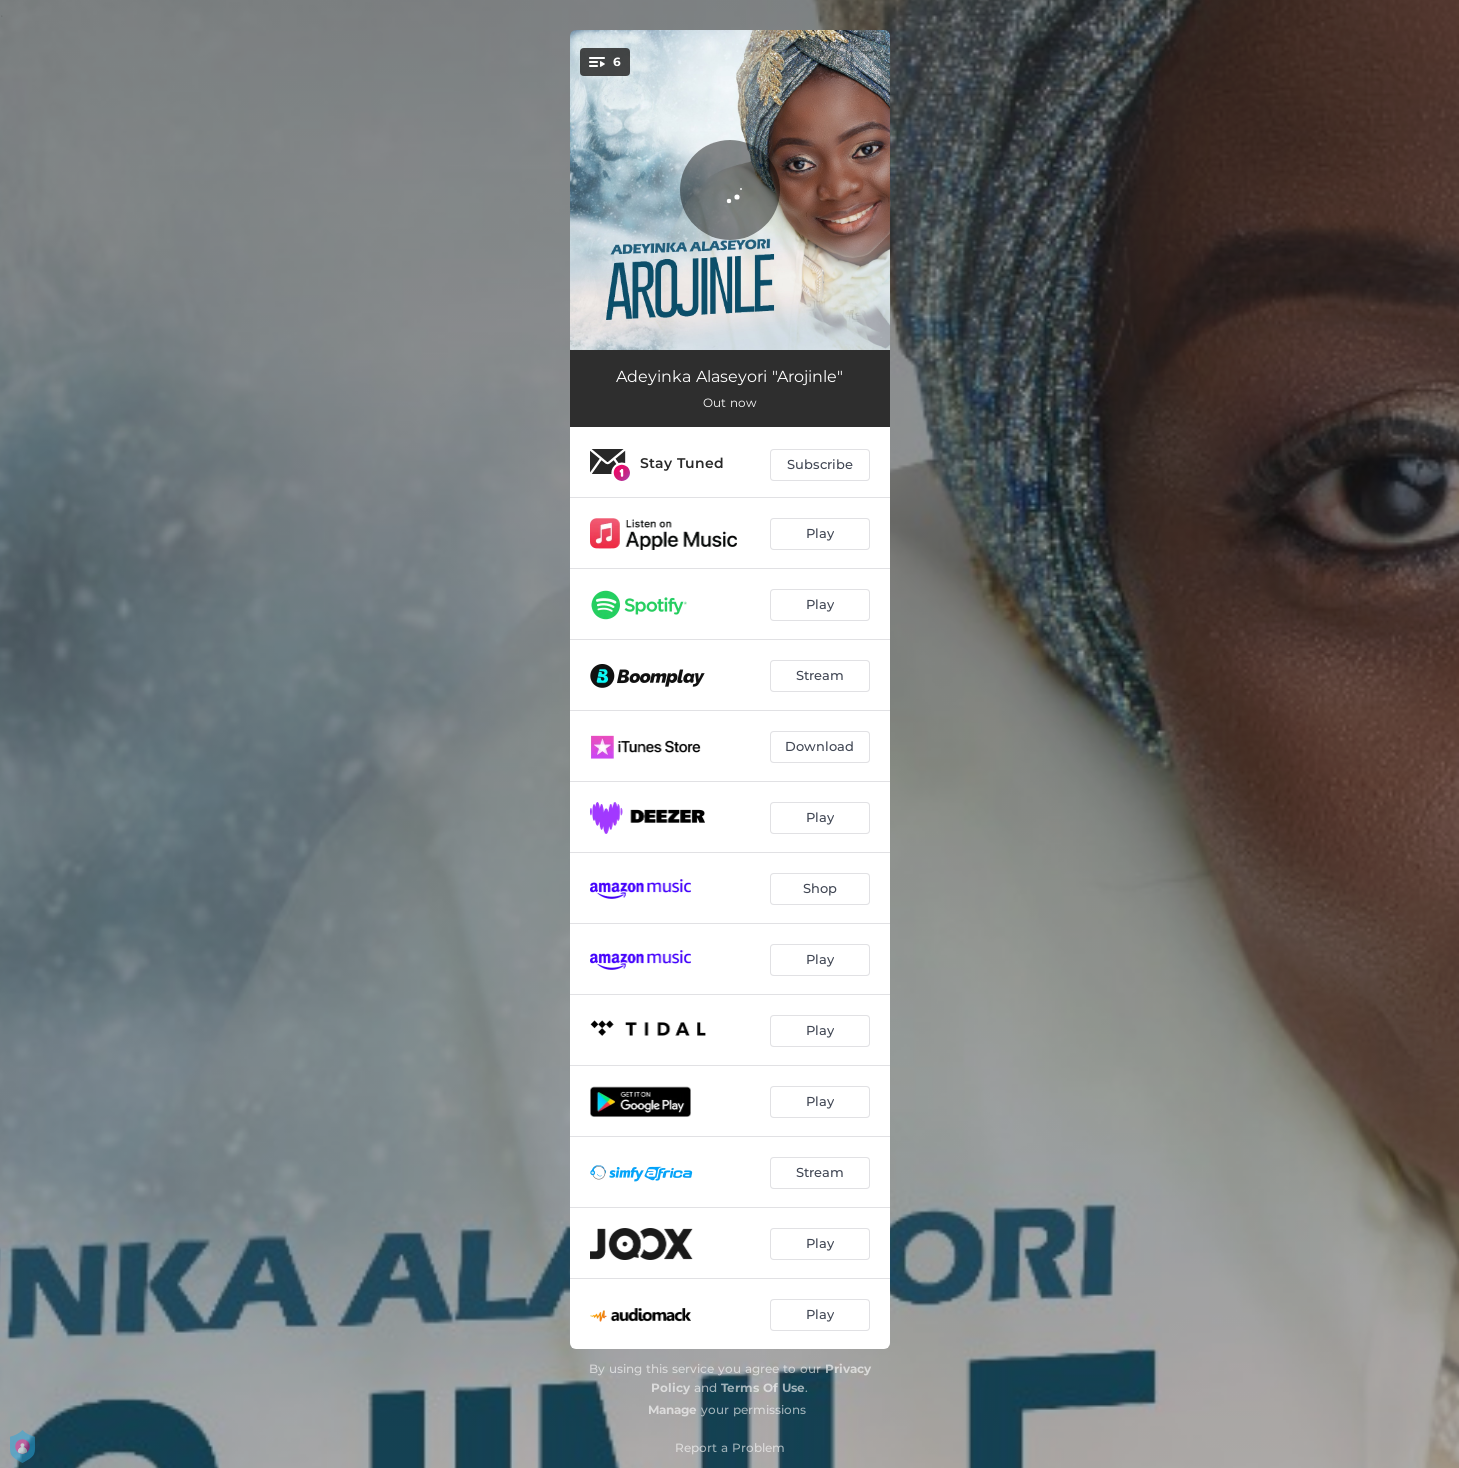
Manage (672, 1409)
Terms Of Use (763, 1387)
